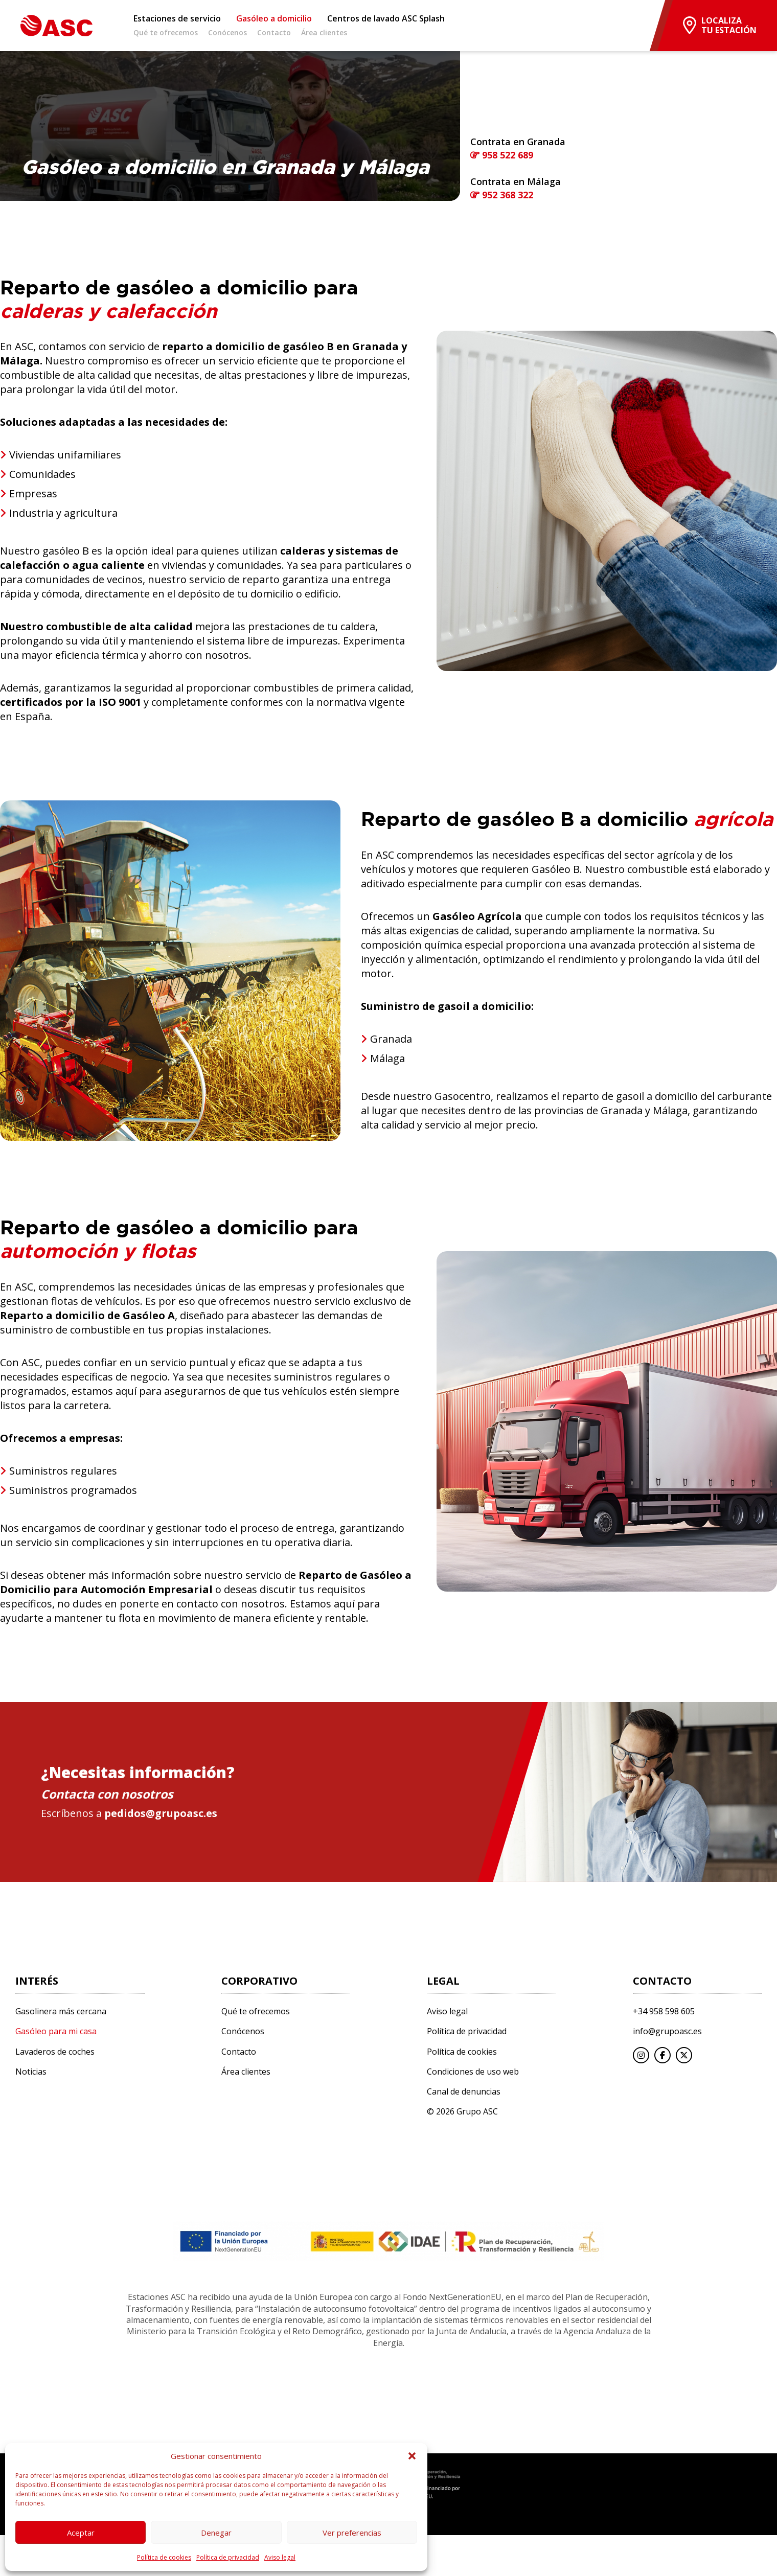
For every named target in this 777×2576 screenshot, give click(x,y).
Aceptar (81, 2532)
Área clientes (324, 33)
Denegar (216, 2532)
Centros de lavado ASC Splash (386, 19)
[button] (412, 2456)
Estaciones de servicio (177, 19)
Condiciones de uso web (473, 2072)
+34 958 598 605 (664, 2011)
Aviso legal (279, 2557)
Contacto (274, 33)
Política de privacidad (227, 2557)
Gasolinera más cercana (60, 2011)
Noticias (31, 2072)
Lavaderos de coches (55, 2052)
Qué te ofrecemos (165, 33)
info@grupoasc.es (667, 2031)
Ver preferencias (352, 2532)
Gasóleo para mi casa (56, 2031)
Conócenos (227, 33)
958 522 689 (501, 155)
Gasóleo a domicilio (274, 19)
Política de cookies (164, 2557)
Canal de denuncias (463, 2092)
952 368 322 (501, 195)
